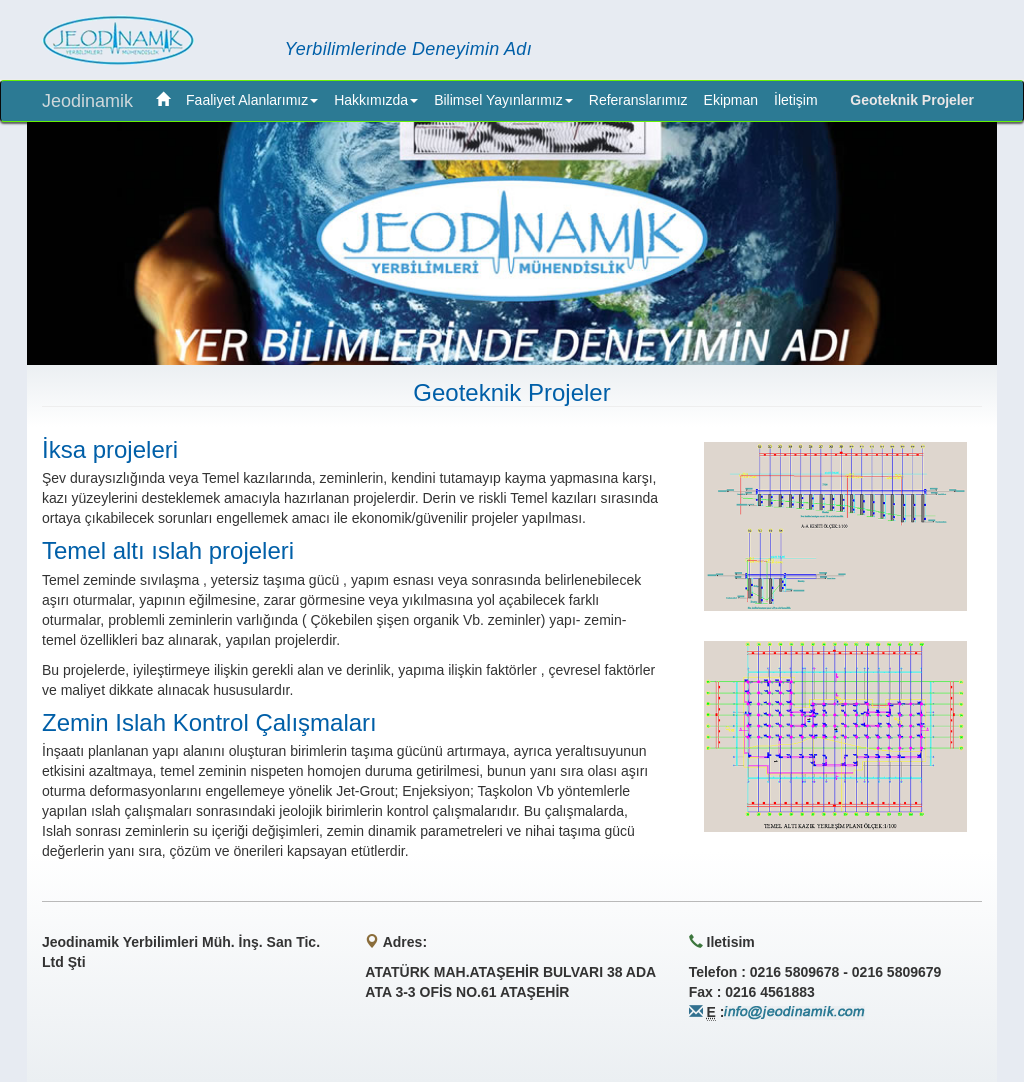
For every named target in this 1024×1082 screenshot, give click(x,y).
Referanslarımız (638, 100)
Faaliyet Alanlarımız (252, 100)
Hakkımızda (376, 100)
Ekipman (731, 100)
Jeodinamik (87, 101)
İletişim (796, 100)
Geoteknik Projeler (912, 100)
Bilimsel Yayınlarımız (503, 100)
